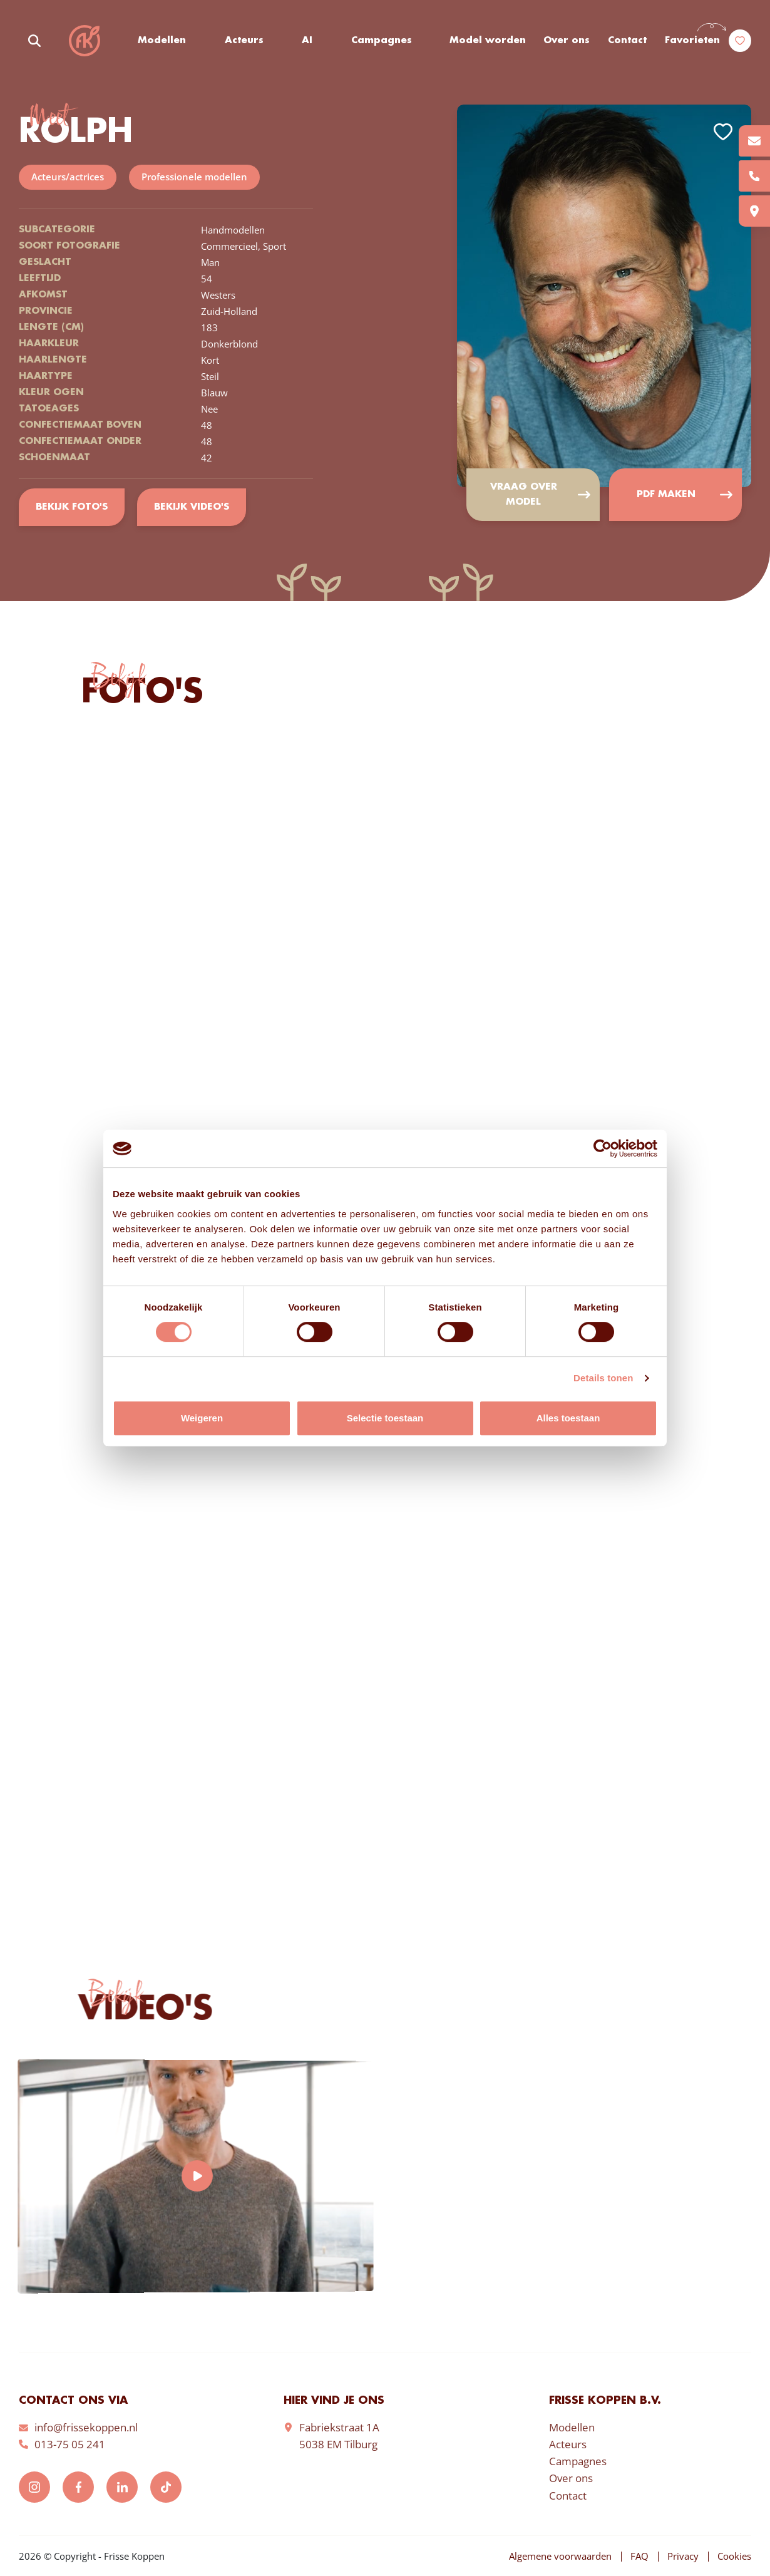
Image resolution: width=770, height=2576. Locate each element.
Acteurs (244, 41)
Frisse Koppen (84, 40)
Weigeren (202, 1418)
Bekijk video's (191, 507)
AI (307, 41)
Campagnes (381, 41)
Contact (627, 41)
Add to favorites (723, 131)
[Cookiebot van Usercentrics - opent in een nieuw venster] (602, 1148)
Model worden (487, 41)
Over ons (566, 41)
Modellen (162, 41)
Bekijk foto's (72, 507)
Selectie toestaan (385, 1418)
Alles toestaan (568, 1418)
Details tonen (603, 1378)
